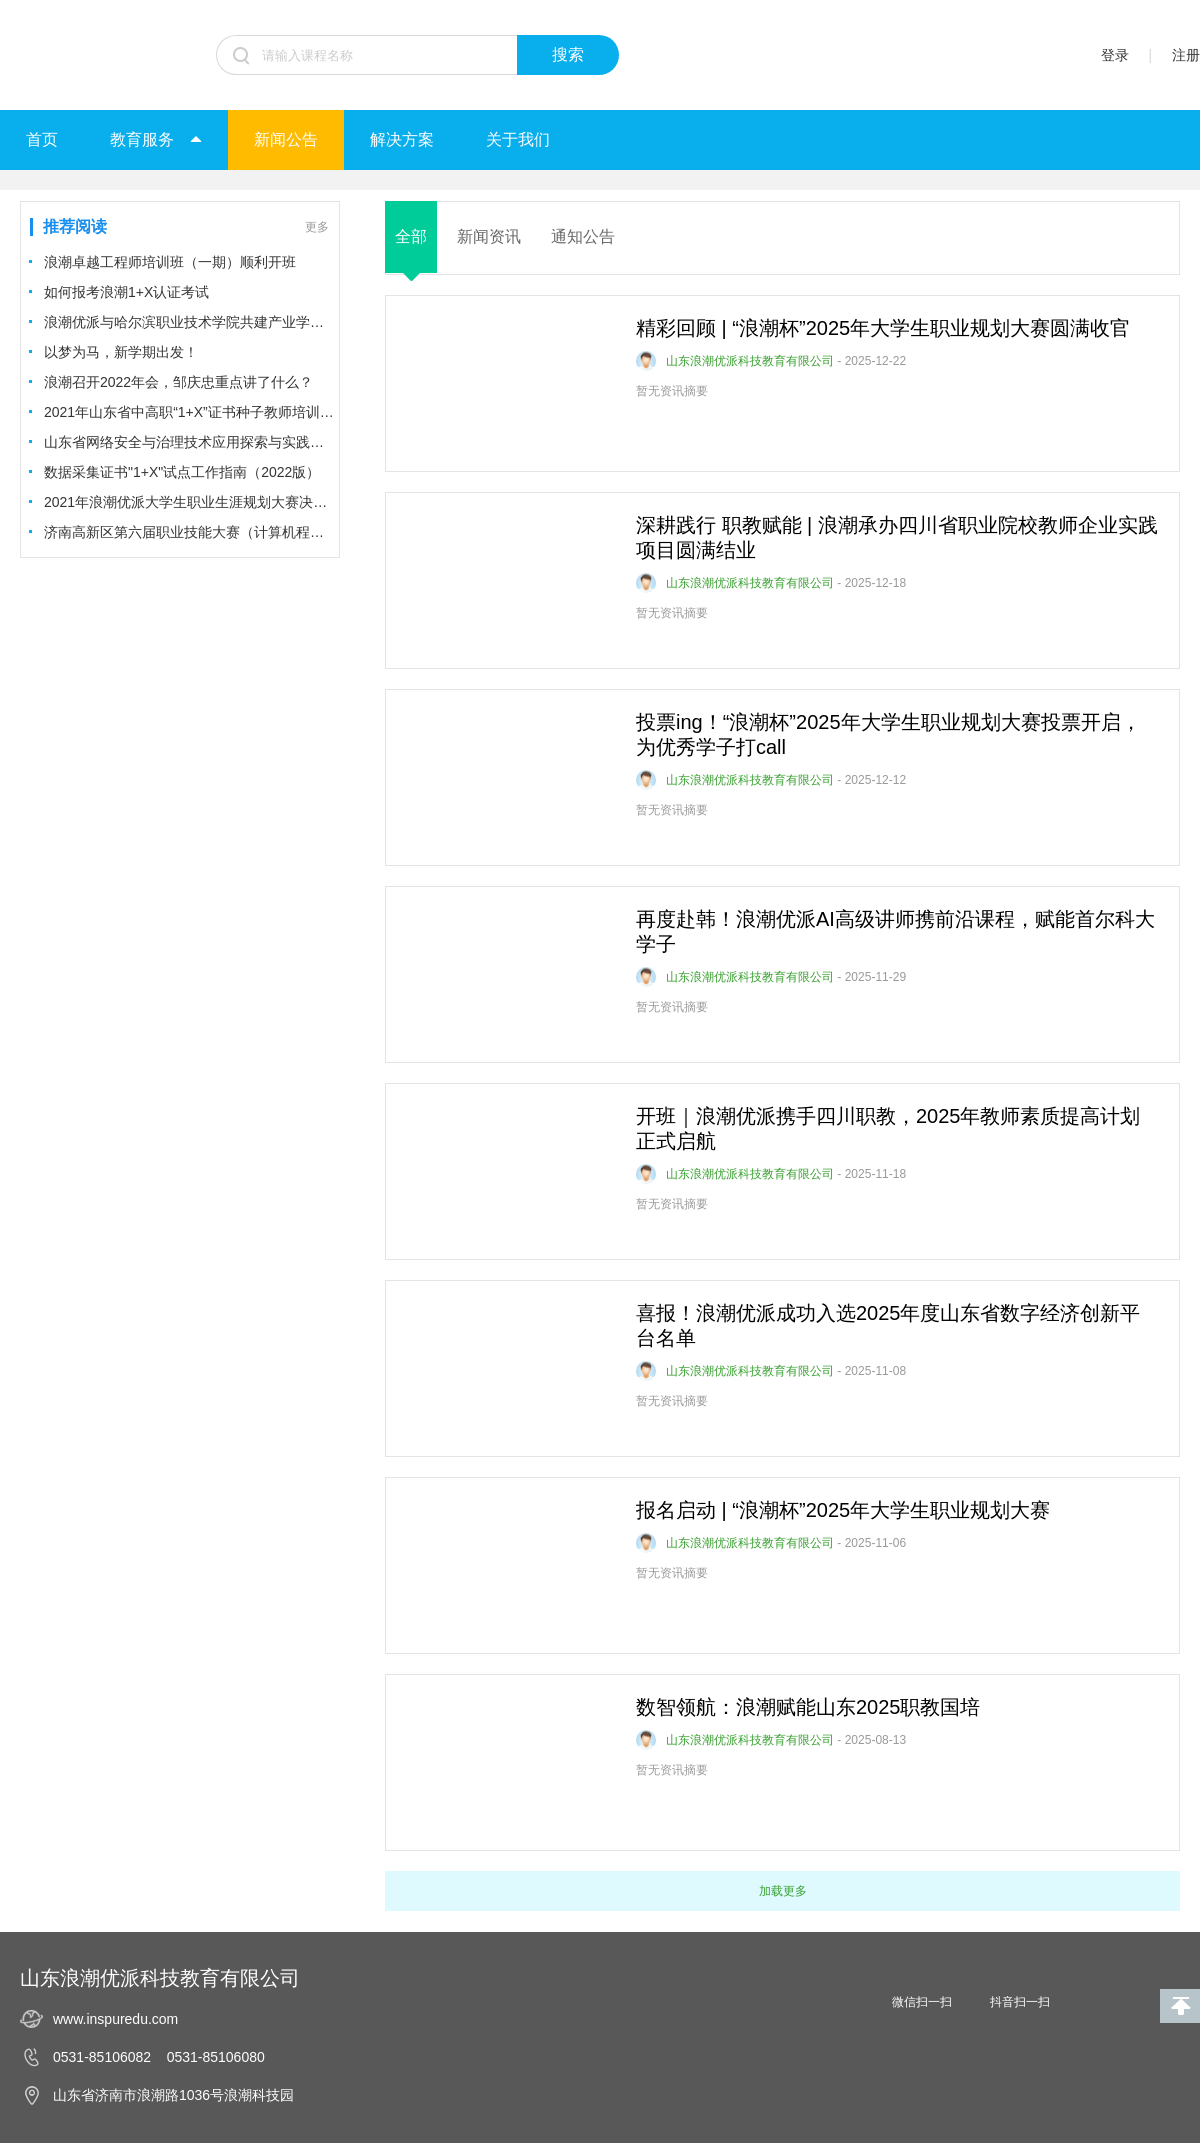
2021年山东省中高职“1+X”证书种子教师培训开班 (189, 412)
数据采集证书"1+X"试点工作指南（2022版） (182, 472)
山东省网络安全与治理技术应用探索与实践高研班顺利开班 (189, 442)
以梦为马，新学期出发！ (121, 352)
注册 (1186, 55)
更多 (317, 227)
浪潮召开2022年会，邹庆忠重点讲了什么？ (178, 382)
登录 (1115, 55)
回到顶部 (1180, 2006)
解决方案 (402, 139)
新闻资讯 (489, 236)
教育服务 (156, 139)
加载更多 (783, 1891)
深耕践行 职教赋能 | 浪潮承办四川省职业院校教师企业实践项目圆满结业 (897, 537)
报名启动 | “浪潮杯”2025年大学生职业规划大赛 (843, 1510)
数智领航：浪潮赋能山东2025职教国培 (808, 1707)
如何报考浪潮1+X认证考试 (126, 292)
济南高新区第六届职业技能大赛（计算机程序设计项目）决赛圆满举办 (189, 532)
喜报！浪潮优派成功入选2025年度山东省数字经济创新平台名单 (888, 1325)
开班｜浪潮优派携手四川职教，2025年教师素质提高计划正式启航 (888, 1128)
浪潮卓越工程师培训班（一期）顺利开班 (170, 262)
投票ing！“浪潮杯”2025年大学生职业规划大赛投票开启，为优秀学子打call (888, 734)
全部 (411, 236)
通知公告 (583, 236)
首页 (42, 139)
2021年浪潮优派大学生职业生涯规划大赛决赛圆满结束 (189, 502)
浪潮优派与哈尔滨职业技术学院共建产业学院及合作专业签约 (189, 322)
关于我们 (518, 139)
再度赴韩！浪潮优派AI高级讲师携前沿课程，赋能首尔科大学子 (895, 931)
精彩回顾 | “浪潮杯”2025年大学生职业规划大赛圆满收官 (883, 328)
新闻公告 (286, 139)
